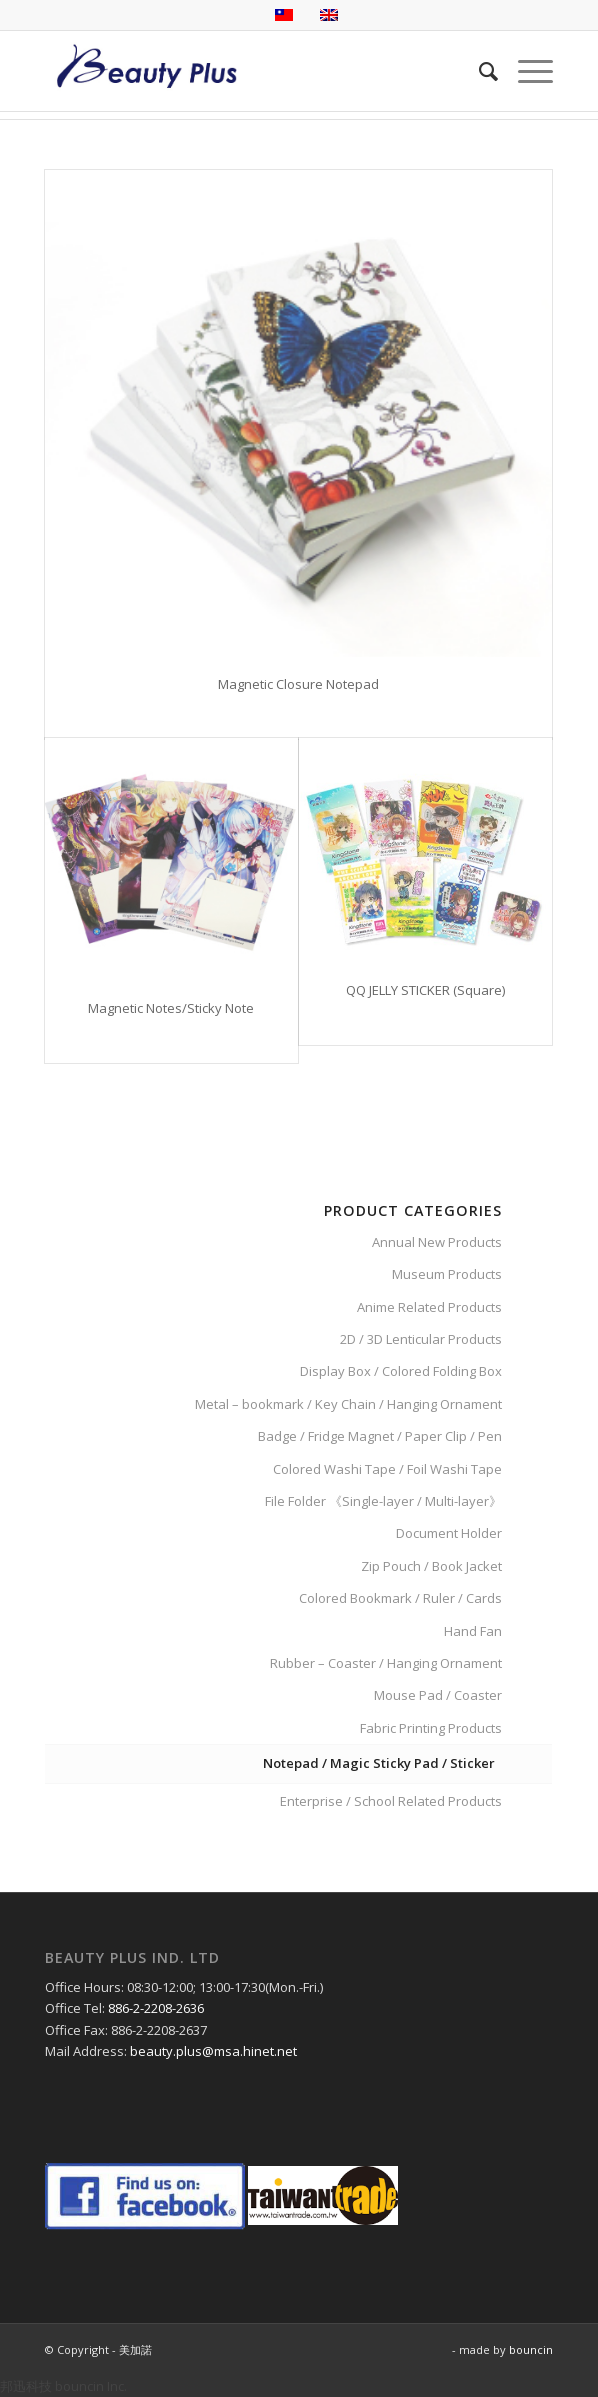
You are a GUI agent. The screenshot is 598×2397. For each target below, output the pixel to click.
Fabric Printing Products (431, 1728)
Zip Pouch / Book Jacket (431, 1566)
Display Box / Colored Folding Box (401, 1371)
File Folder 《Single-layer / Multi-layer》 (383, 1501)
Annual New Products (437, 1242)
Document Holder (449, 1533)
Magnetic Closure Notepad (298, 684)
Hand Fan (473, 1631)
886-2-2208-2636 (156, 2008)
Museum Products (447, 1274)
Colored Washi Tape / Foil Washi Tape (387, 1469)
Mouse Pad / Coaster (438, 1695)
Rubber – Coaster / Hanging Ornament (386, 1663)
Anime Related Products (429, 1307)
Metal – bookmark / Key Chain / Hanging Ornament (348, 1404)
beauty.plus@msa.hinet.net (213, 2051)
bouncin (531, 2349)
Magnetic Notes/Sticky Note (171, 1008)
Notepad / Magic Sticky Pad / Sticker (379, 1763)
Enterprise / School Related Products (391, 1801)
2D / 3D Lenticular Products (421, 1339)
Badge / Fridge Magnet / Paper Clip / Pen (380, 1436)
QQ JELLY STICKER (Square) (425, 990)
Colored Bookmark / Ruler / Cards (400, 1598)
